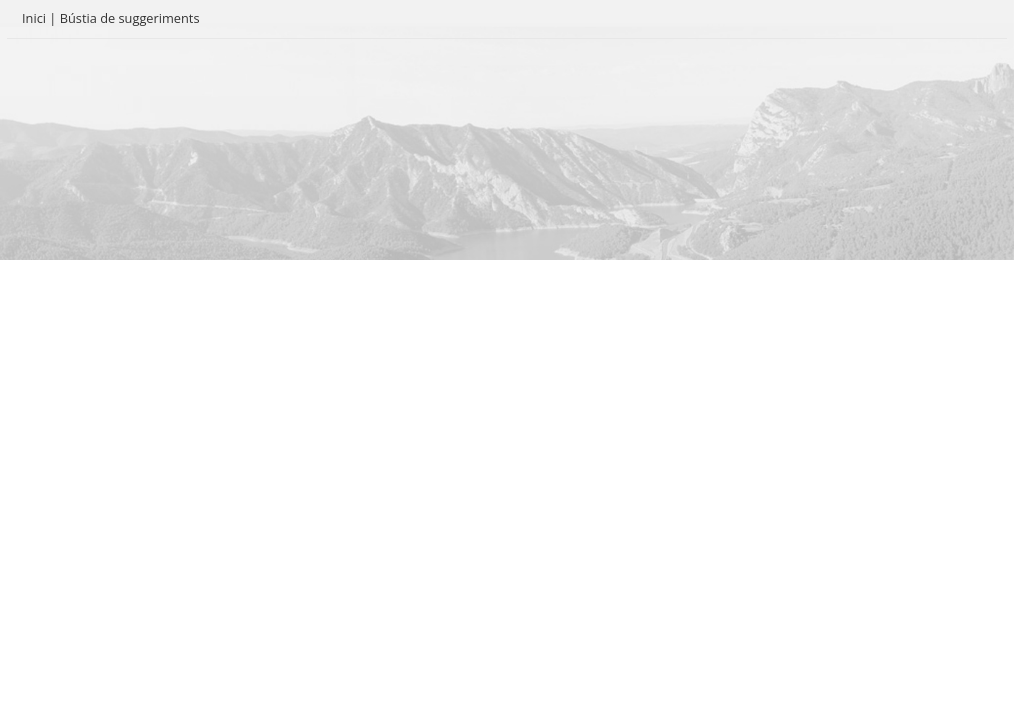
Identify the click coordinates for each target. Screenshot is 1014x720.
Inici (34, 18)
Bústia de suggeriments (130, 18)
